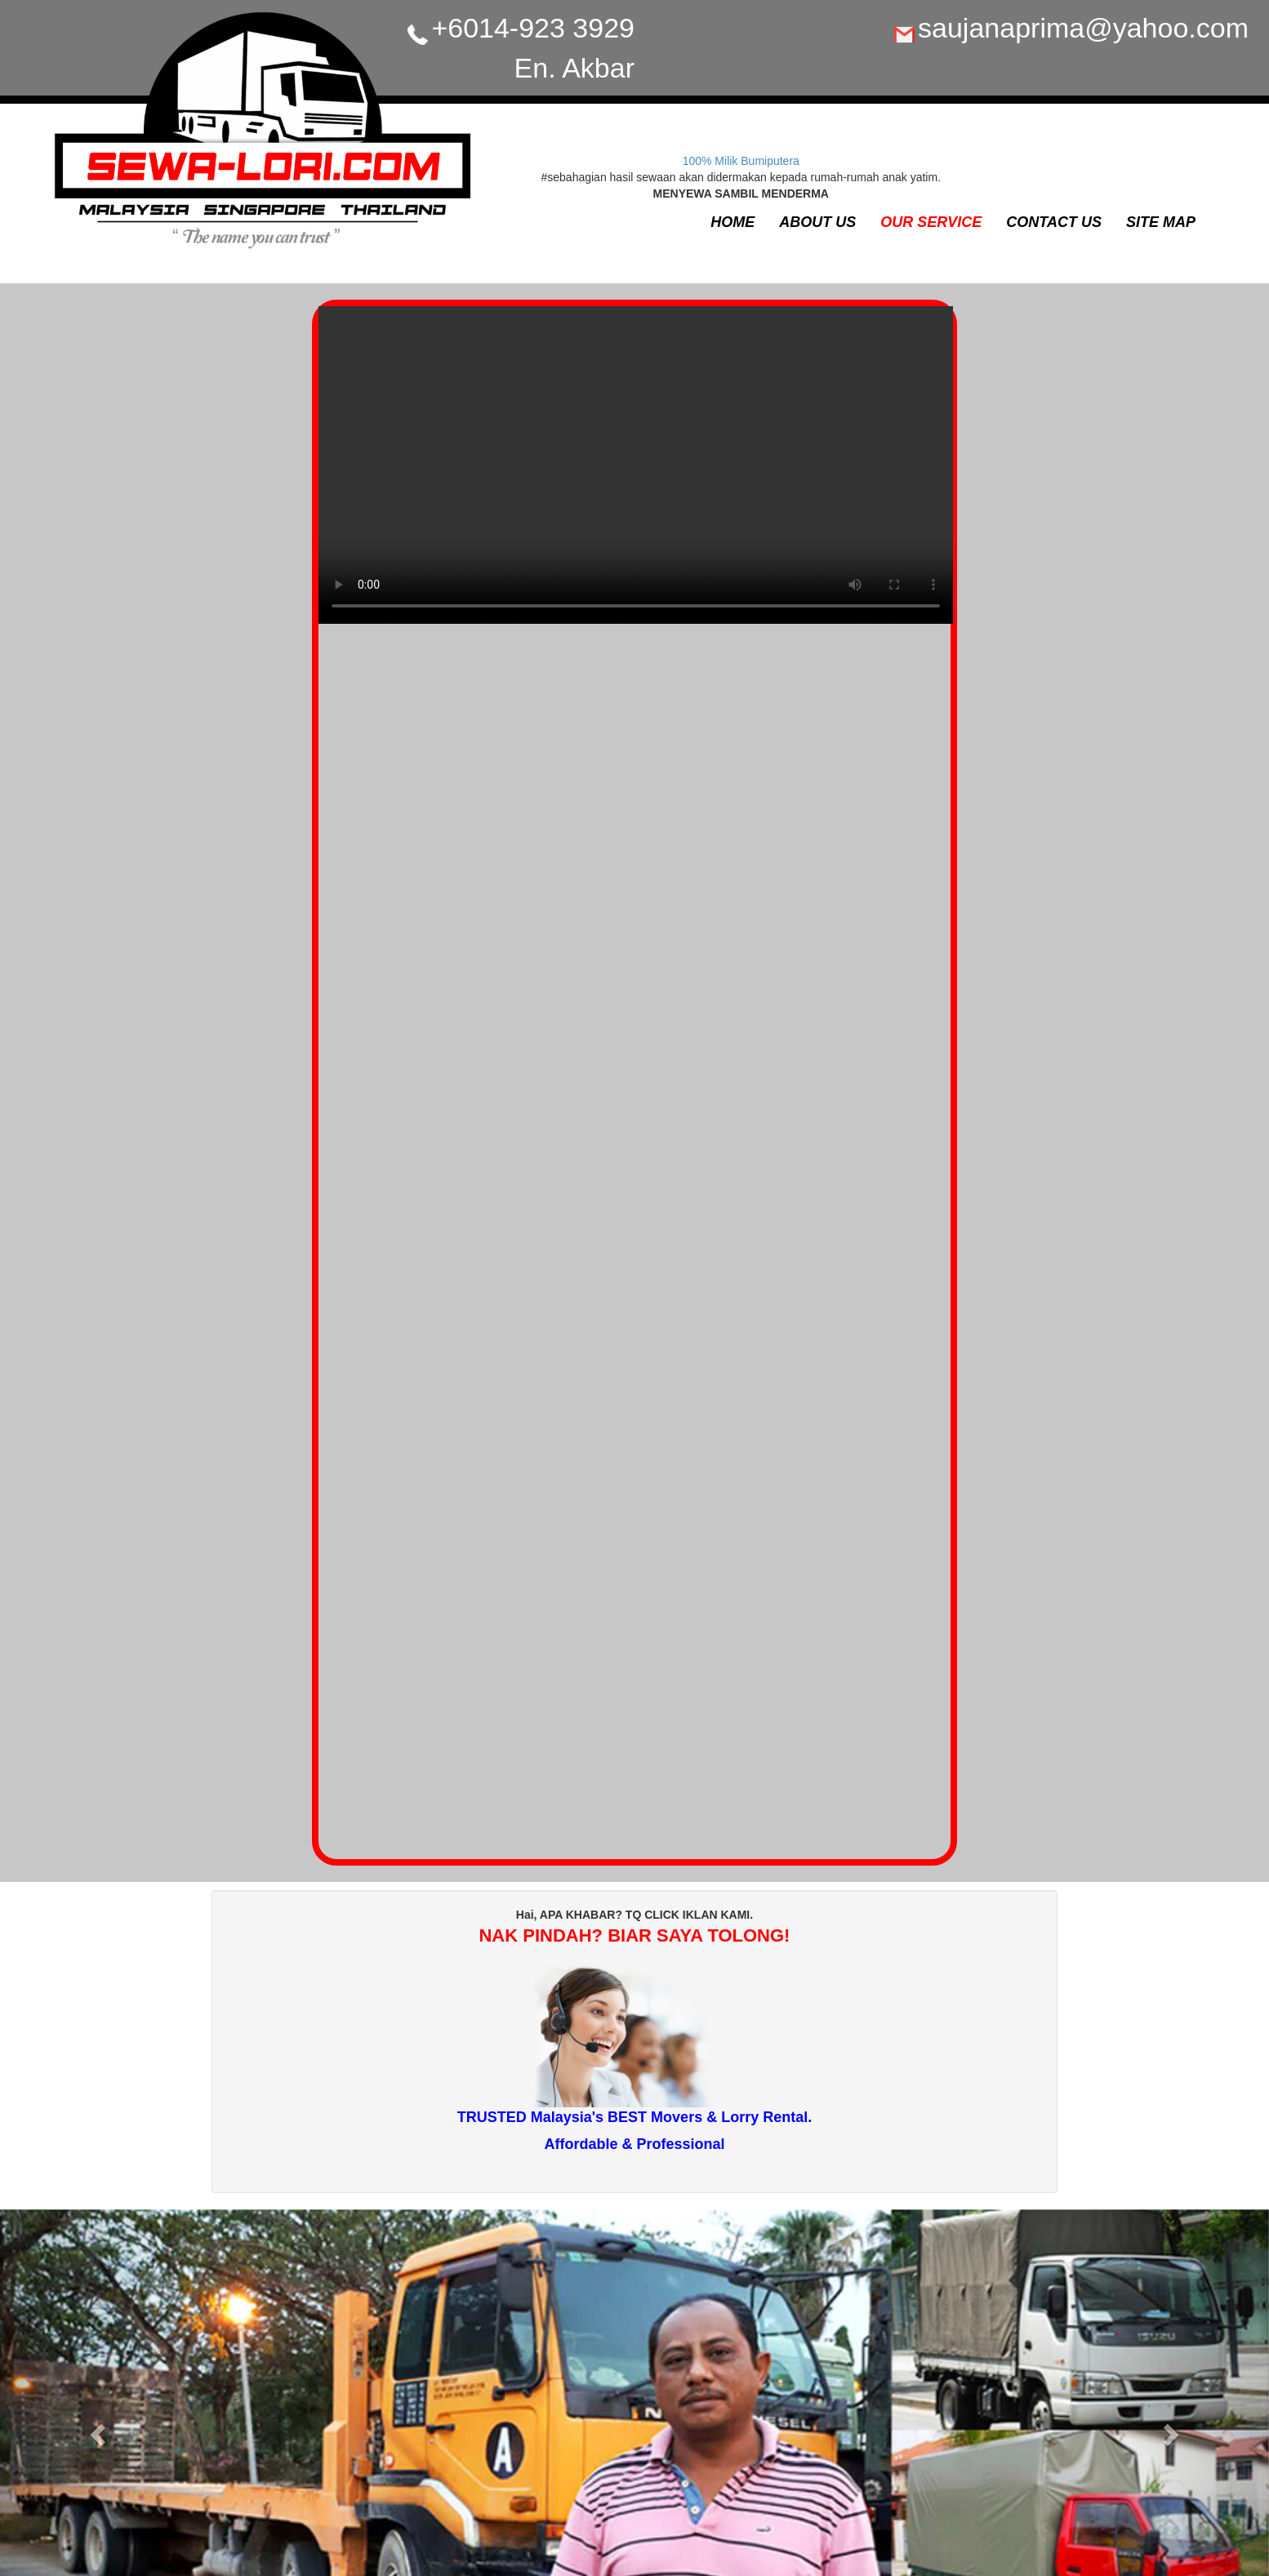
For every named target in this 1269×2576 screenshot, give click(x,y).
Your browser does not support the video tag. (635, 473)
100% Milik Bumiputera (741, 160)
